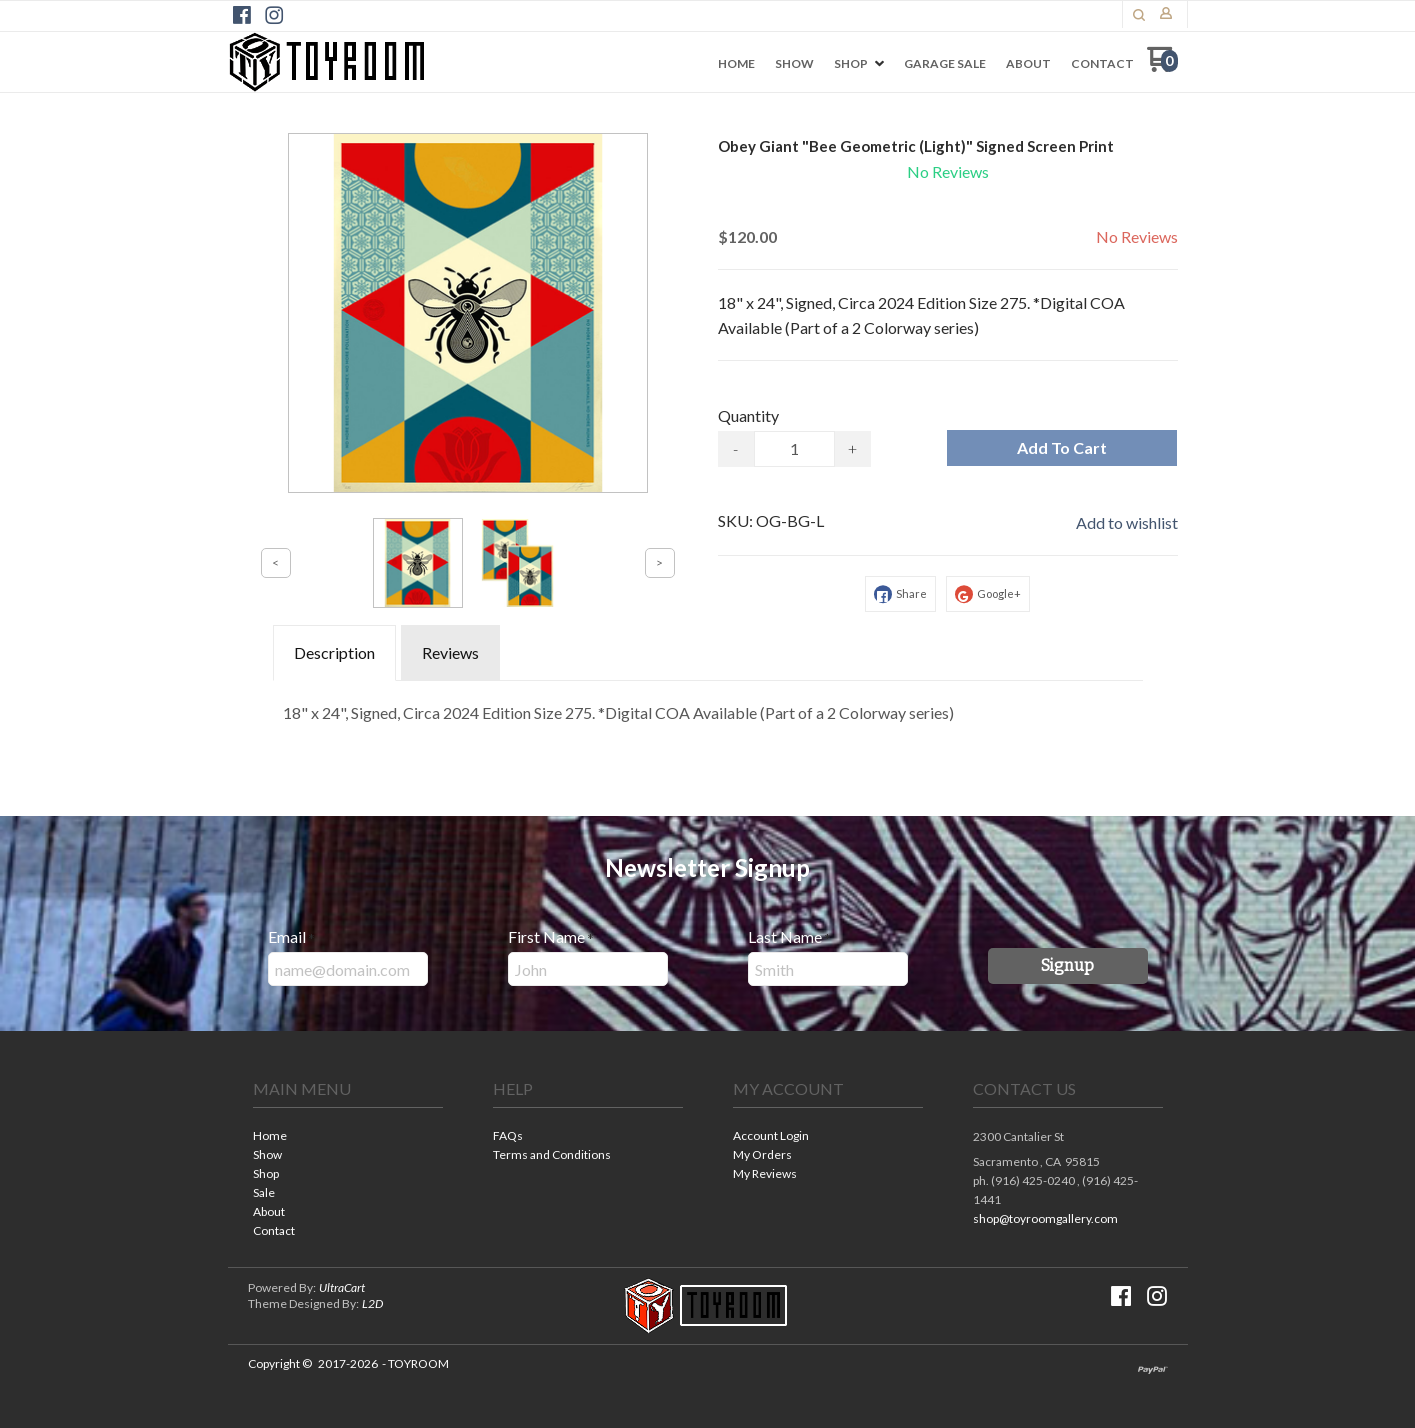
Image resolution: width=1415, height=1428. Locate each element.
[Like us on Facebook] (242, 15)
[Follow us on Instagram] (274, 15)
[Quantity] (794, 449)
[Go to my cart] (1162, 66)
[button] (1139, 15)
